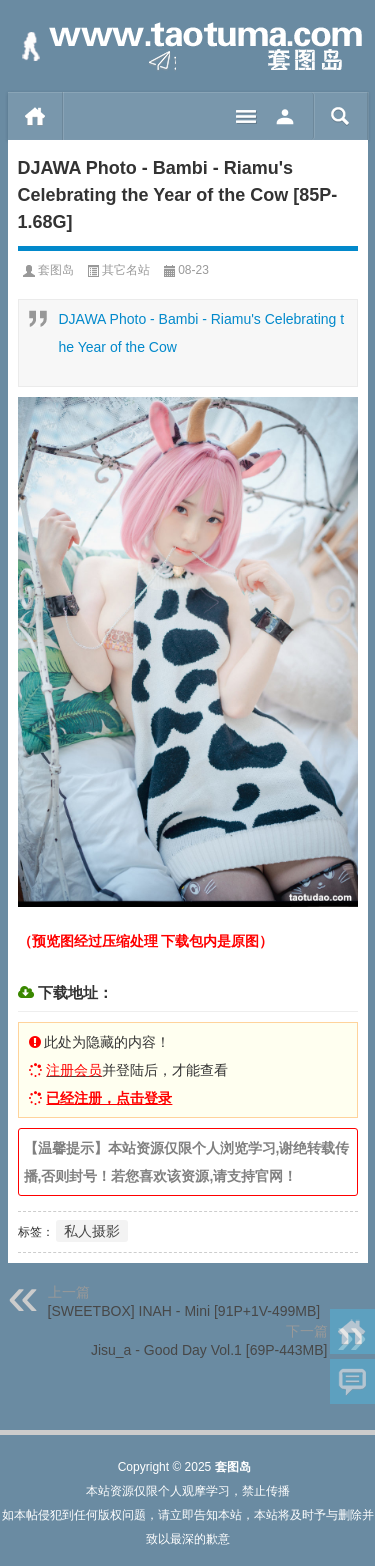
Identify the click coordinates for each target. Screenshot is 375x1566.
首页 (35, 116)
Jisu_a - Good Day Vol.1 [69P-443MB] (209, 1350)
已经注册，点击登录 (109, 1098)
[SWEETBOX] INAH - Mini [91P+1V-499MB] (184, 1311)
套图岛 (56, 270)
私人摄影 (92, 1231)
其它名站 (126, 270)
